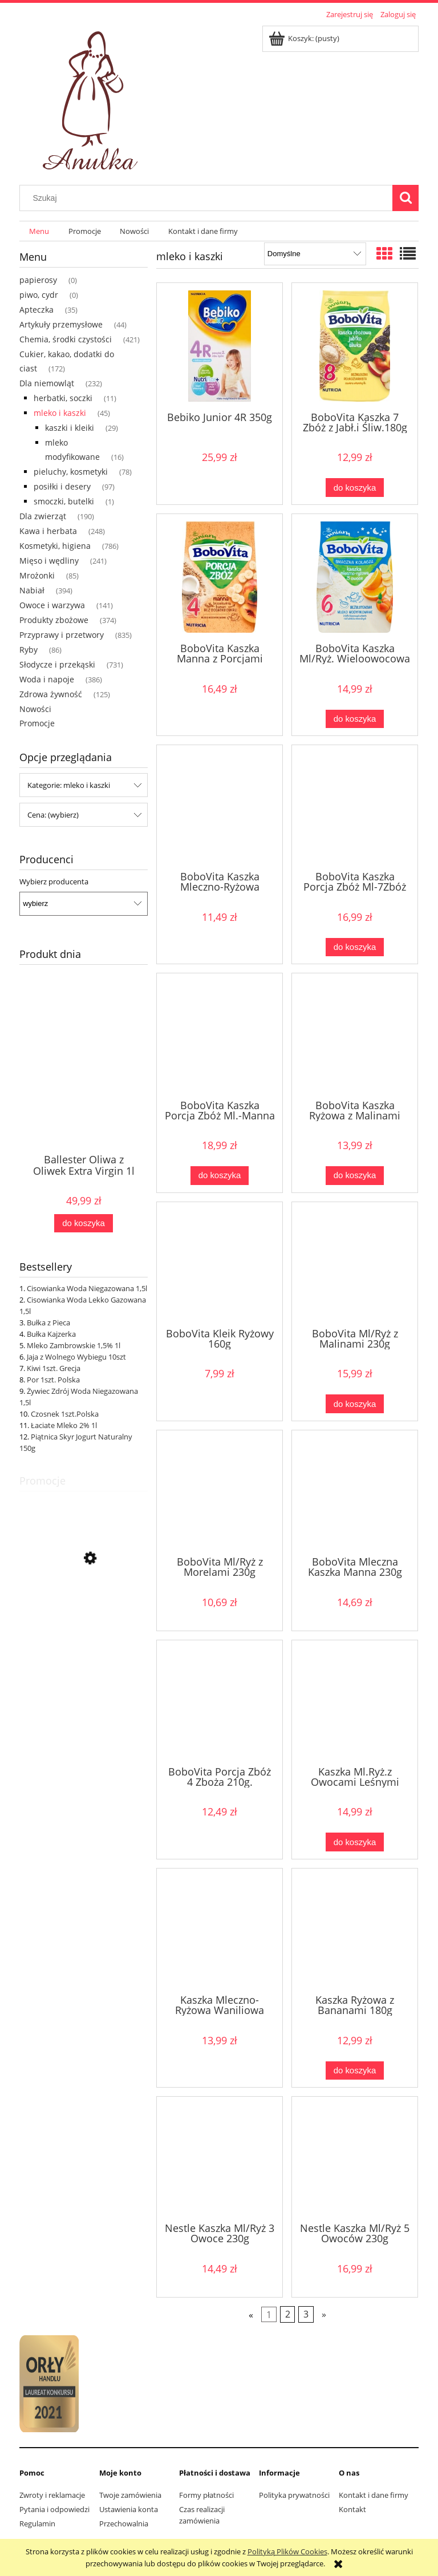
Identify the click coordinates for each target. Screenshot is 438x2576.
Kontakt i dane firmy (373, 2495)
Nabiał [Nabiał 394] (31, 590)
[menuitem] (39, 231)
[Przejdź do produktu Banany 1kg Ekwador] (83, 1609)
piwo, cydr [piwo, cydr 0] (38, 294)
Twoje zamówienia (130, 2495)
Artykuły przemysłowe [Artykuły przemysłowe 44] (61, 324)
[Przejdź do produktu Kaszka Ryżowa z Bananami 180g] (354, 1930)
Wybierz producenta (53, 881)
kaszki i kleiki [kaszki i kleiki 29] (69, 427)
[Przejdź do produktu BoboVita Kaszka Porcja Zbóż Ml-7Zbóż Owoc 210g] (354, 807)
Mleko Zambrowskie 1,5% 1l (73, 1345)
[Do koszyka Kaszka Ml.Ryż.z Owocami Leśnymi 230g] (355, 1842)
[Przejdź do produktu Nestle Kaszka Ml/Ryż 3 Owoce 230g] (219, 2158)
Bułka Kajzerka (51, 1334)
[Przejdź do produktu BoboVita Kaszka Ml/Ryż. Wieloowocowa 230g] (354, 577)
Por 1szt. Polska (53, 1379)
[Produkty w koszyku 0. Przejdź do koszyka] (304, 38)
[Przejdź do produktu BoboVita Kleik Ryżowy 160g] (219, 1264)
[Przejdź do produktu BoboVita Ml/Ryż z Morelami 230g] (219, 1492)
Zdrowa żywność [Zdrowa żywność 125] (50, 694)
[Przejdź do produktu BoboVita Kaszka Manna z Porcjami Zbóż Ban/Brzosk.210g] (219, 577)
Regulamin (37, 2523)
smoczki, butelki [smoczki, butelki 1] (64, 501)
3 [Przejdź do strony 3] (306, 2314)
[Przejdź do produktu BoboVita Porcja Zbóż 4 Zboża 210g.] (219, 1702)
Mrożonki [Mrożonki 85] (37, 575)
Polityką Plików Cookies (287, 2551)
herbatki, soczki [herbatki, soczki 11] (63, 398)
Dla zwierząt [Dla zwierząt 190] (42, 516)
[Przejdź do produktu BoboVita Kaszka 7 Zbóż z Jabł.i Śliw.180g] (354, 346)
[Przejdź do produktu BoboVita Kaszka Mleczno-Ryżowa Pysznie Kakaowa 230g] (219, 807)
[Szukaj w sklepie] (209, 198)
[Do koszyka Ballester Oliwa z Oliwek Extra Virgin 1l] (83, 1223)
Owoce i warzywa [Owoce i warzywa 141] (52, 605)
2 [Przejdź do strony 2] (287, 2314)
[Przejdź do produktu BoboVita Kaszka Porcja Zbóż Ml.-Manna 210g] (219, 1035)
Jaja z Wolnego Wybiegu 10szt (76, 1357)
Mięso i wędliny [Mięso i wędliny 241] (49, 560)
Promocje (37, 723)
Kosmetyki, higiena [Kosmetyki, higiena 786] (55, 545)
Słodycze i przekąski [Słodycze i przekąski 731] (57, 664)
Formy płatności (206, 2495)
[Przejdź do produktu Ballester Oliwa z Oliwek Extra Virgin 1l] (83, 1085)
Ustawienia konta (128, 2509)
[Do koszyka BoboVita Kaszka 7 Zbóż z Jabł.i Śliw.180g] (355, 487)
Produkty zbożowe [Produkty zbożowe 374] (53, 619)
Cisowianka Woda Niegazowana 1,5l (87, 1288)
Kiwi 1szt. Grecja (53, 1368)
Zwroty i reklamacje (52, 2495)
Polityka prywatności (294, 2495)
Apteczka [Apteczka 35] (36, 309)
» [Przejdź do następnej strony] (324, 2314)
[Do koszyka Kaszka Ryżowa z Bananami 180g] (355, 2070)
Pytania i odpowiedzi (54, 2509)
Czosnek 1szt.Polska (65, 1414)
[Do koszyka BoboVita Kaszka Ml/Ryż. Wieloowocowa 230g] (355, 719)
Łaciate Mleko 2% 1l (64, 1425)
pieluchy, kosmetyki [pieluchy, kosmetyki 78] (71, 471)
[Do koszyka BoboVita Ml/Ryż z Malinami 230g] (355, 1403)
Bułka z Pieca (48, 1322)
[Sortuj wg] (315, 253)
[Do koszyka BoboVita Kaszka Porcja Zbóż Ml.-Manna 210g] (219, 1175)
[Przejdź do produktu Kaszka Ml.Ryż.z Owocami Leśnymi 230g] (354, 1702)
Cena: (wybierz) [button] (53, 815)
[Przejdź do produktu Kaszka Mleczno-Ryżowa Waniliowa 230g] (219, 1930)
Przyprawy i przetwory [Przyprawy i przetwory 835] (61, 634)
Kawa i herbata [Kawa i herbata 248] (48, 530)
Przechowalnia (123, 2523)
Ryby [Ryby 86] (28, 649)
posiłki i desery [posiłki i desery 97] (62, 486)
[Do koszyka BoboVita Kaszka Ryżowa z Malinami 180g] (355, 1175)
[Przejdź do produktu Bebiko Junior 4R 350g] (219, 346)
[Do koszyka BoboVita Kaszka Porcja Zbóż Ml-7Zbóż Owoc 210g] (355, 947)
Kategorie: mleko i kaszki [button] (68, 785)
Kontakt (352, 2509)
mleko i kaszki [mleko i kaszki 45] (60, 412)
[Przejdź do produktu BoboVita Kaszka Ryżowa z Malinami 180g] (354, 1035)
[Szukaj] (405, 198)
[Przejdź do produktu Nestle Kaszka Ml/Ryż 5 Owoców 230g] (354, 2158)
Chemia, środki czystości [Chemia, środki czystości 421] (65, 339)
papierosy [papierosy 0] (38, 279)
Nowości (35, 708)
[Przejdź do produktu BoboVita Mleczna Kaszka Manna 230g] (354, 1492)
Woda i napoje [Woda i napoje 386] (46, 679)
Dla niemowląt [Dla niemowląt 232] (46, 383)
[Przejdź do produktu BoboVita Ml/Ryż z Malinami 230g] (354, 1264)
